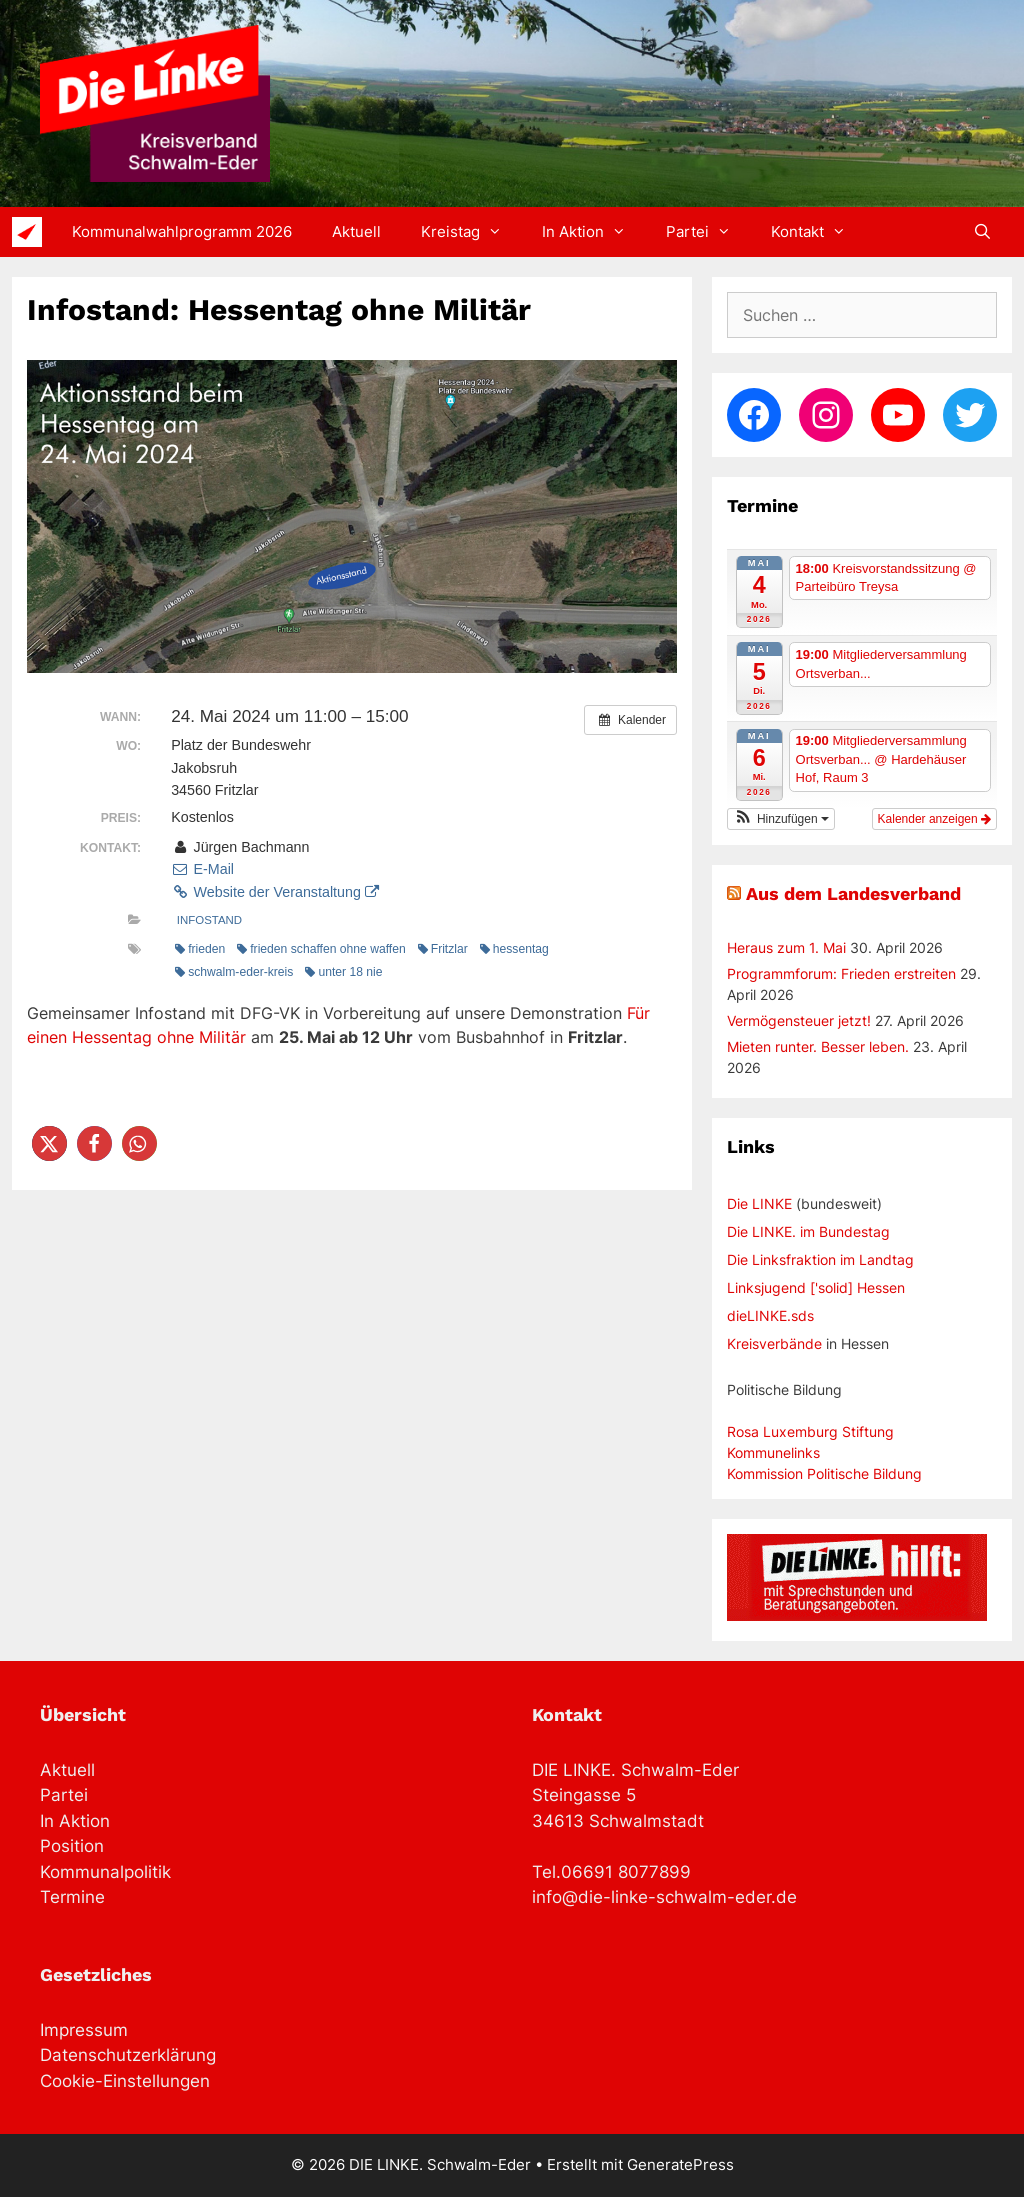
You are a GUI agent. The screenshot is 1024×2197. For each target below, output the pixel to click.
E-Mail (202, 869)
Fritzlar (443, 949)
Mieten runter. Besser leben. (818, 1046)
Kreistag (471, 232)
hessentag (514, 949)
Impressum (84, 2030)
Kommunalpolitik (105, 1872)
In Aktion (594, 232)
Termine (72, 1897)
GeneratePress (680, 2164)
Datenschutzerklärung (128, 2055)
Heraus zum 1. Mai (786, 947)
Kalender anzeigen (934, 819)
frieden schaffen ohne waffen (321, 949)
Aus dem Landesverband (853, 893)
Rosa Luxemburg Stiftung (810, 1431)
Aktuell (356, 231)
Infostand (209, 920)
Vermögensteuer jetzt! (799, 1020)
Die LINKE (759, 1203)
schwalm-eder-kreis (234, 972)
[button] (49, 1143)
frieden (200, 949)
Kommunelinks (773, 1452)
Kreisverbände (774, 1343)
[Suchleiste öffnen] (982, 232)
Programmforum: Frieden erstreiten (841, 973)
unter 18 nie (343, 972)
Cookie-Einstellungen (125, 2081)
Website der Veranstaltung (275, 892)
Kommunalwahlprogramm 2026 (182, 231)
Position (72, 1846)
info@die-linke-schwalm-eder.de (664, 1897)
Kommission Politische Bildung (824, 1473)
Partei (708, 232)
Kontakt (818, 232)
